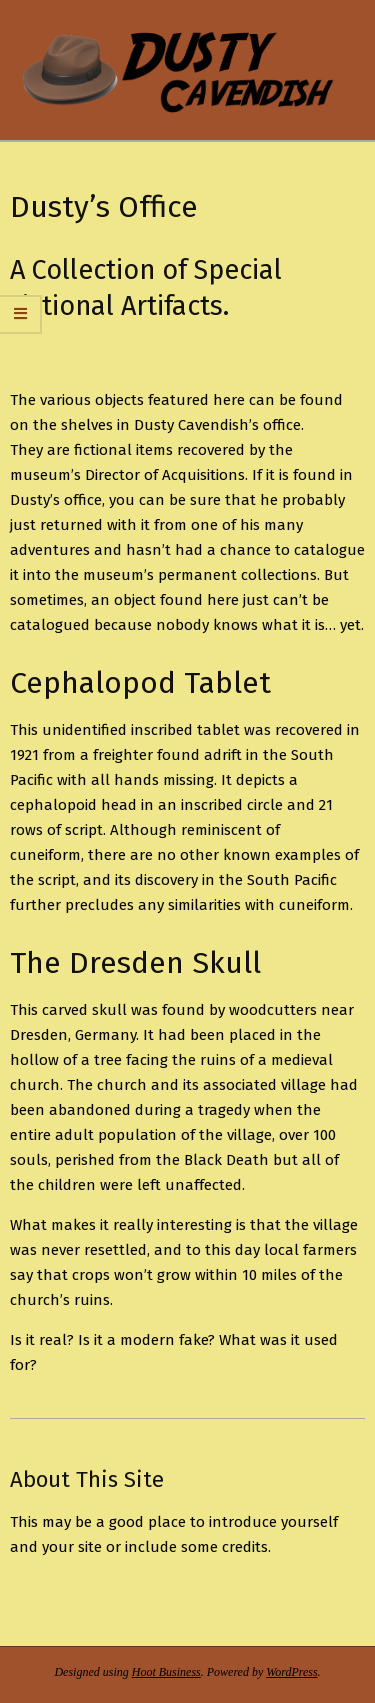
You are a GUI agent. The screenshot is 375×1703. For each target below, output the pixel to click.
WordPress (291, 1672)
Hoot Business (166, 1672)
